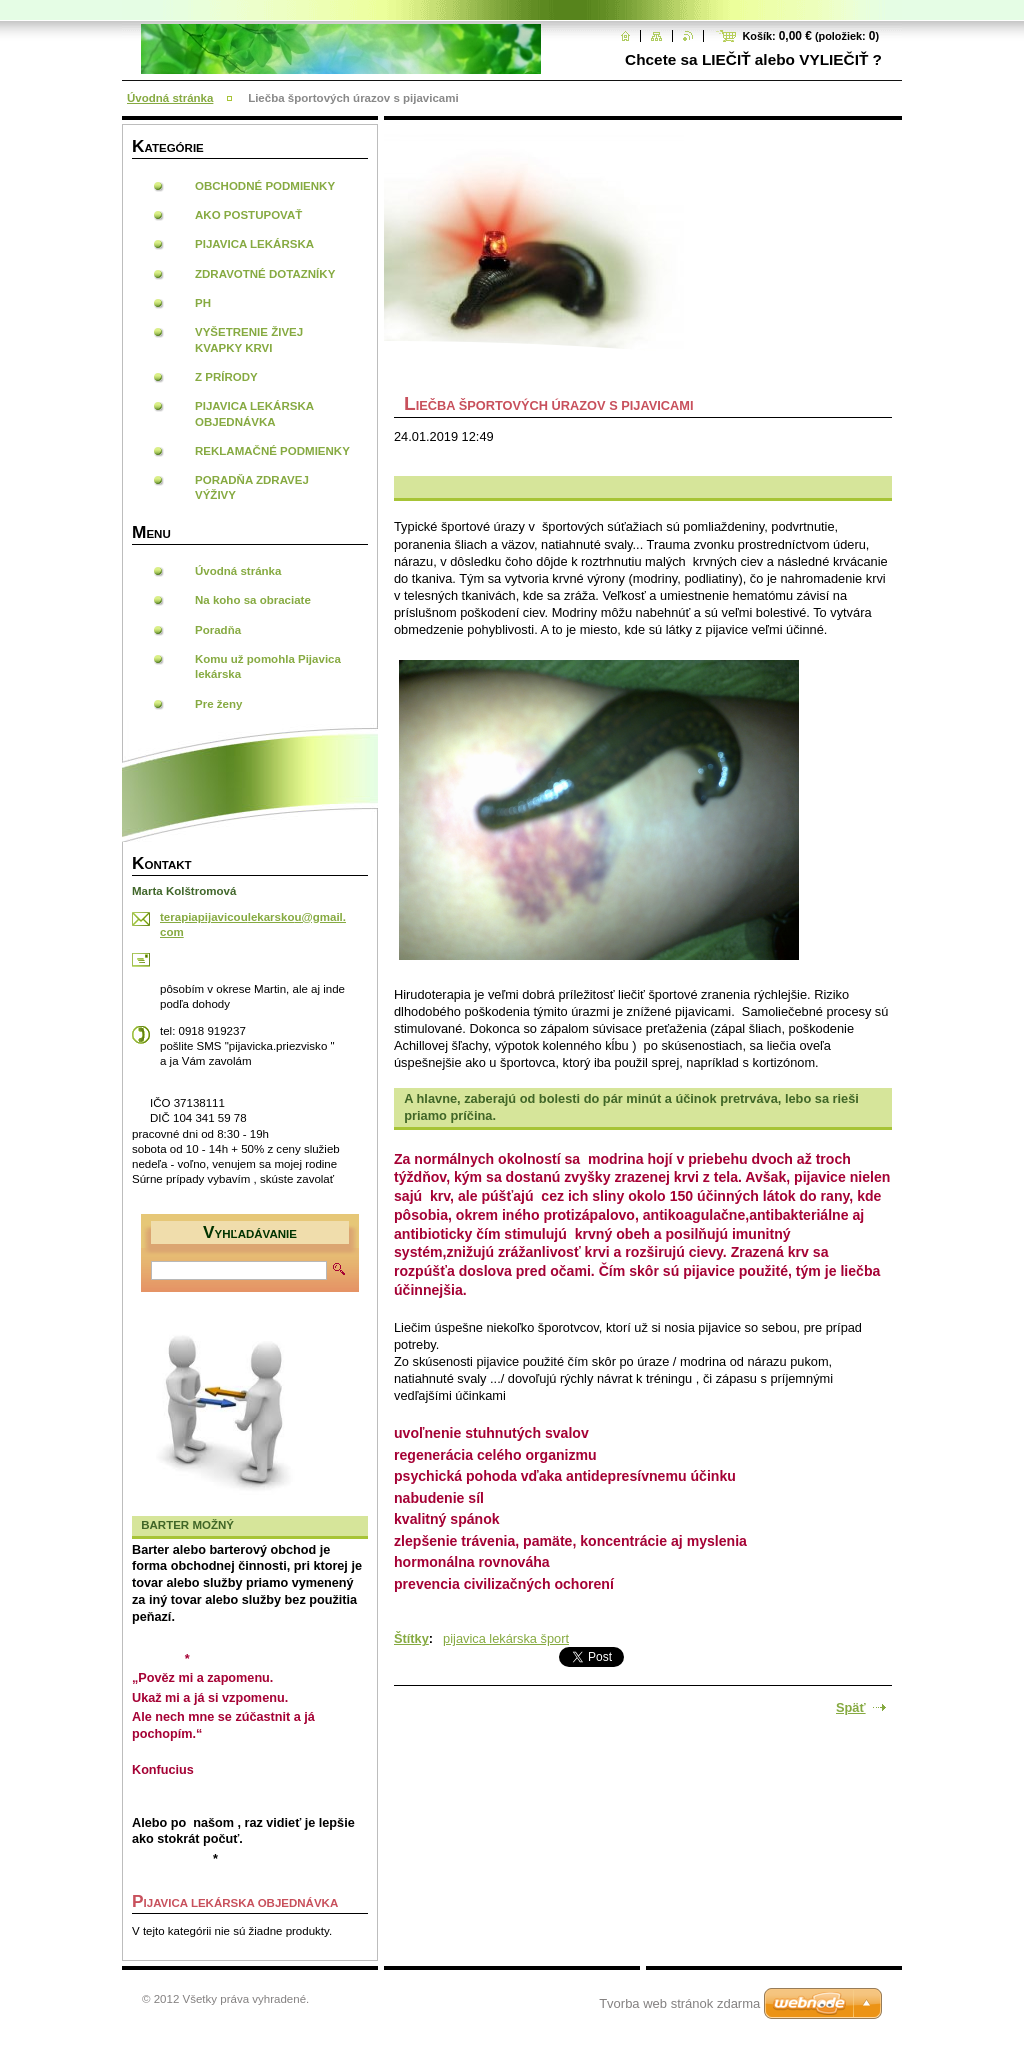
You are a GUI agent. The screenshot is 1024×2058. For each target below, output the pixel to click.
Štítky (411, 1638)
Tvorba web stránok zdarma (679, 2003)
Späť (851, 1707)
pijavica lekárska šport (506, 1638)
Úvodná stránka (170, 98)
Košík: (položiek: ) (810, 36)
